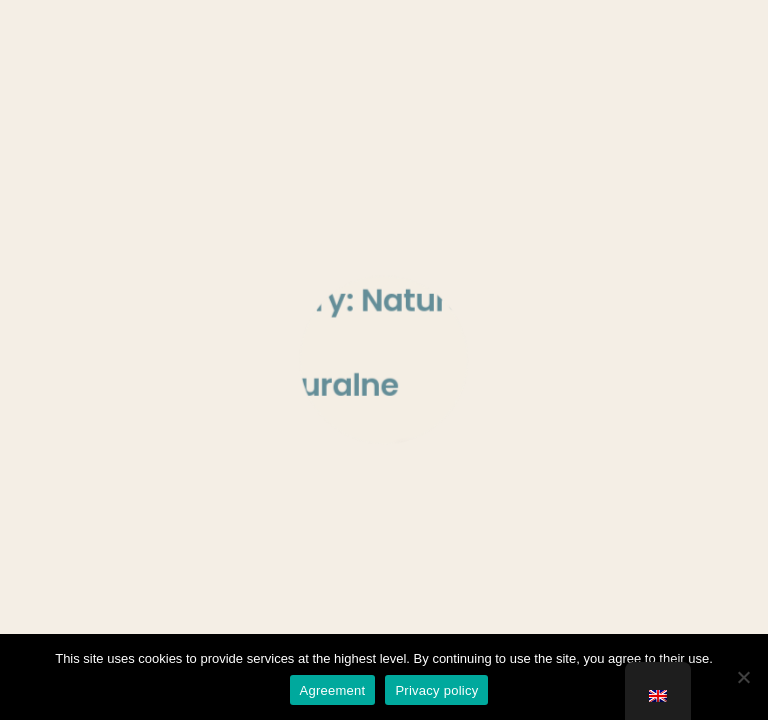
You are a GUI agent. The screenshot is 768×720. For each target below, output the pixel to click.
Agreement (333, 690)
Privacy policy (436, 690)
